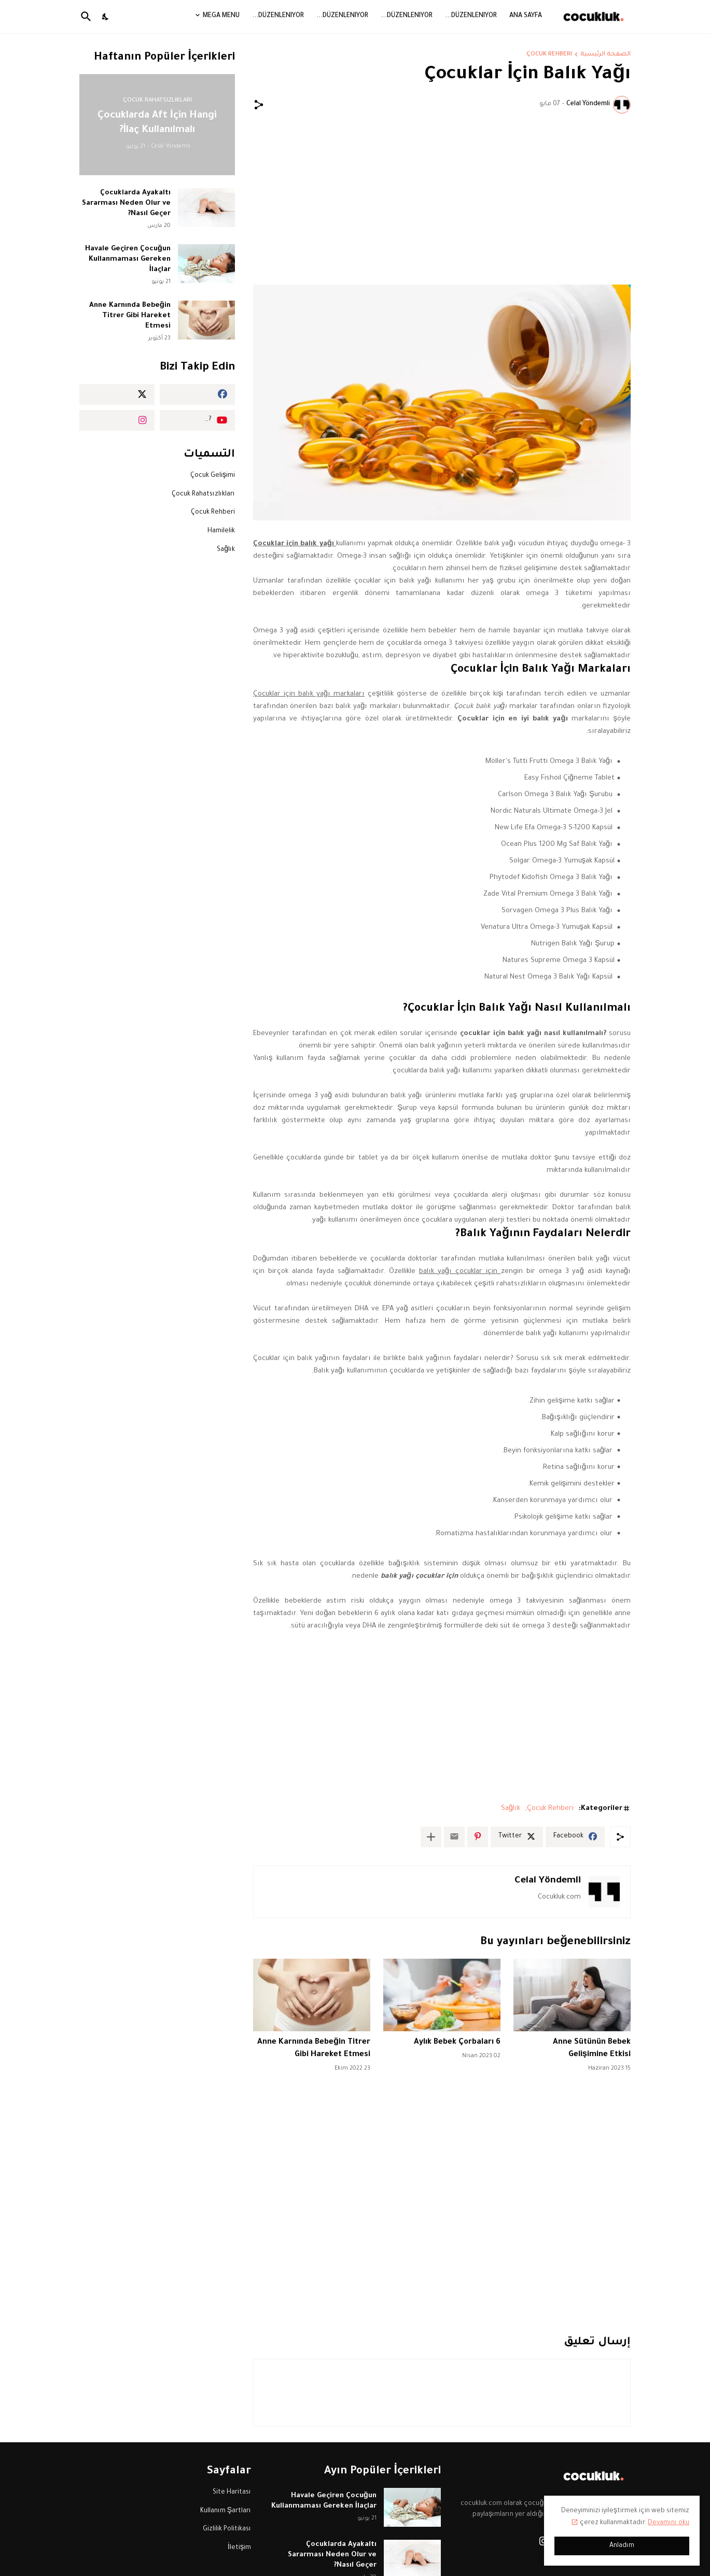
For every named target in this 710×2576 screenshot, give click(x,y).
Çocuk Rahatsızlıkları (203, 494)
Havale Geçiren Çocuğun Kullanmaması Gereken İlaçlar (128, 259)
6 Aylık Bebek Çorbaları (453, 2042)
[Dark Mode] (106, 16)
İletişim (239, 2548)
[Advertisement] (442, 199)
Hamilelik (221, 531)
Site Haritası (232, 2492)
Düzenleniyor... (471, 16)
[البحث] (88, 16)
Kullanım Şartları (225, 2511)
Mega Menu (221, 16)
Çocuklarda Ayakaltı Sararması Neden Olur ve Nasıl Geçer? (126, 203)
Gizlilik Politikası (227, 2529)
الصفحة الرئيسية (605, 54)
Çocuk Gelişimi (212, 475)
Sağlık (510, 1809)
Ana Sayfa (525, 16)
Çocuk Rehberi (549, 54)
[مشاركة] (258, 105)
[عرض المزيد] (431, 1837)
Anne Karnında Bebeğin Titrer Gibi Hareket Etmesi (130, 316)
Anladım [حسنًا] (621, 2546)
